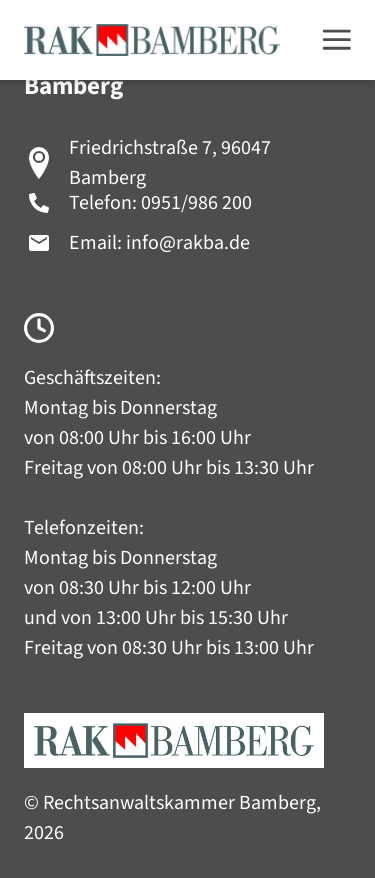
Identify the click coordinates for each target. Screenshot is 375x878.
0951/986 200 (196, 203)
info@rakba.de (188, 243)
